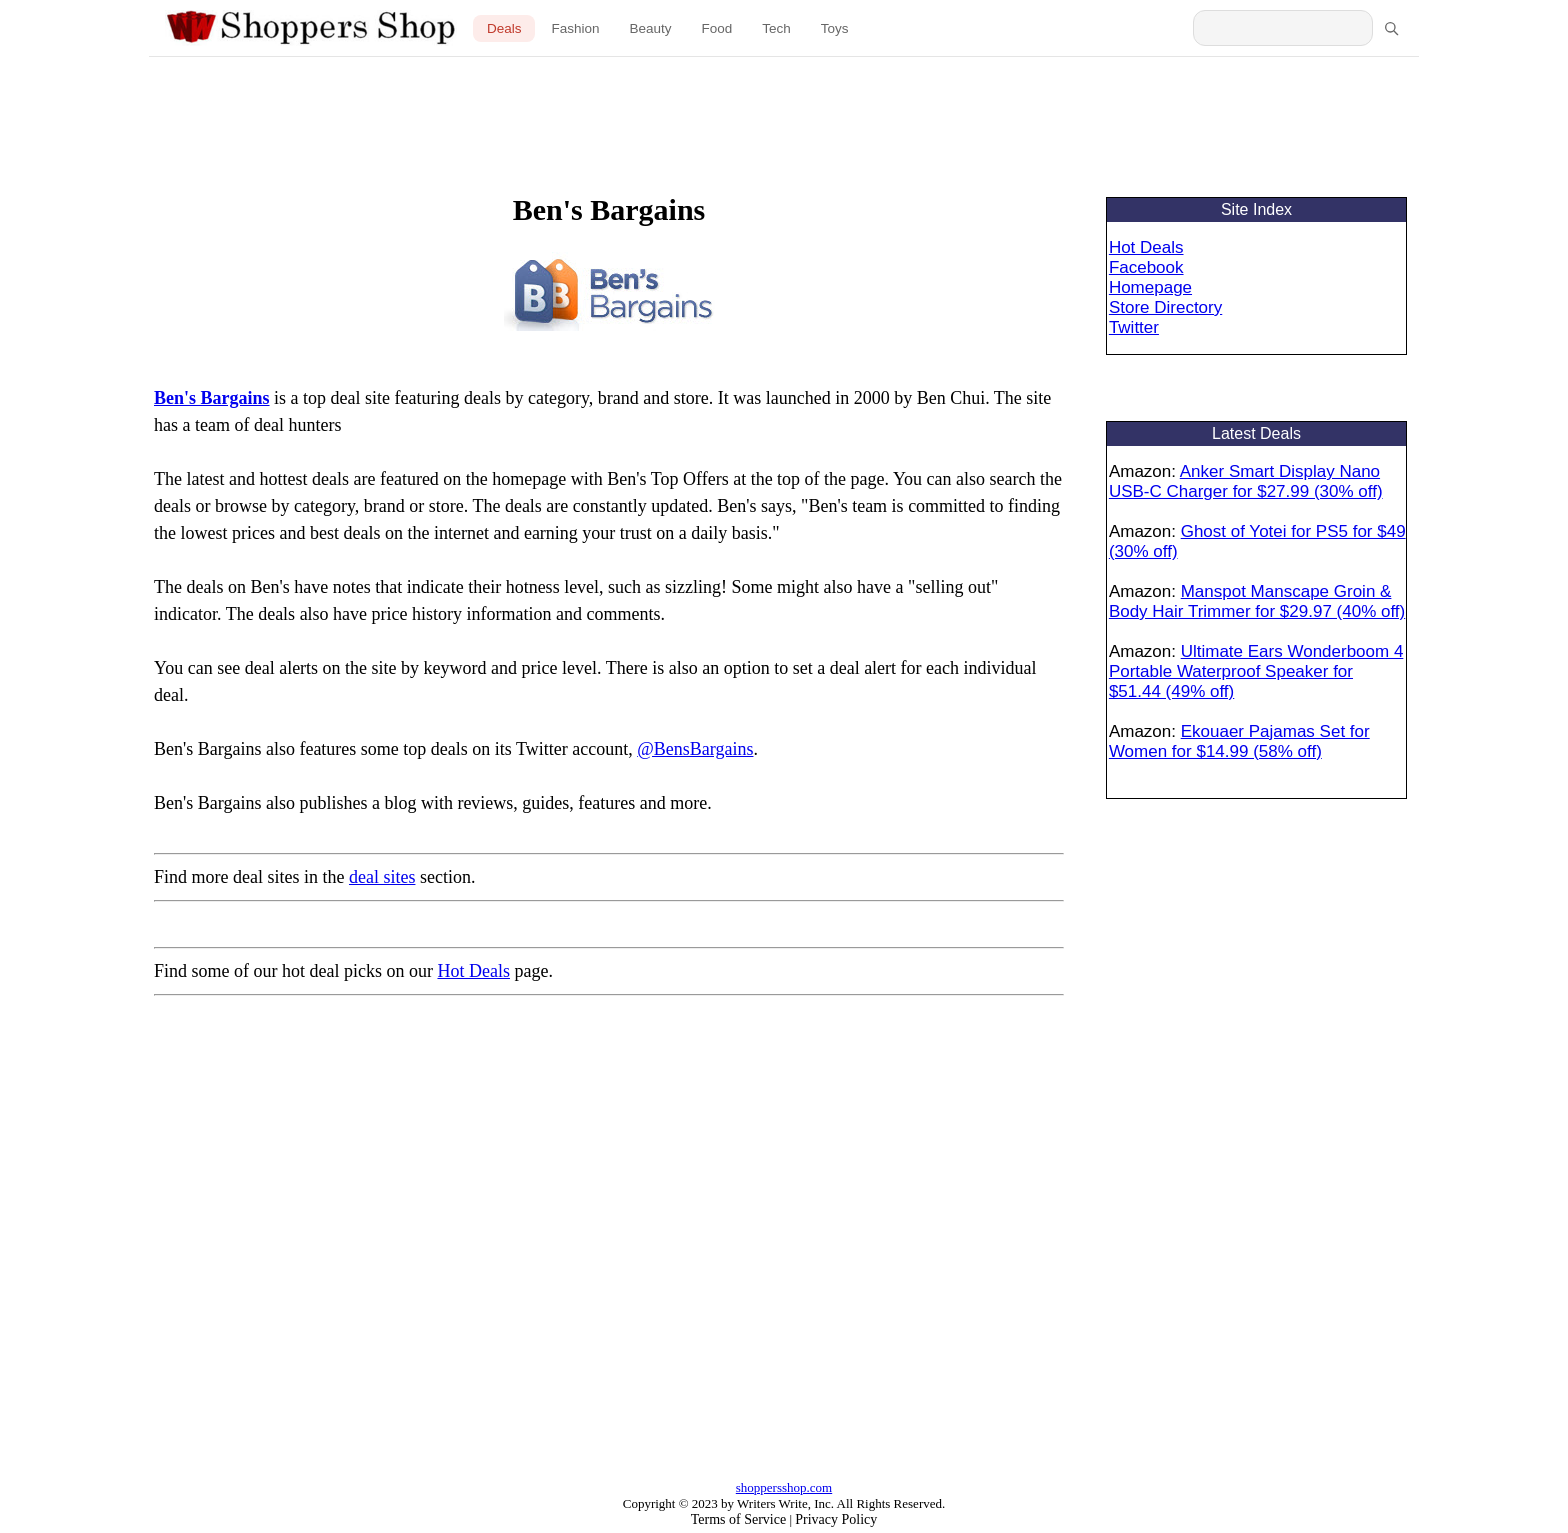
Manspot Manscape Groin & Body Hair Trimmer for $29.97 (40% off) (1257, 601)
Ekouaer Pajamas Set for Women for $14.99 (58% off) (1239, 741)
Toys (835, 28)
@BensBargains (695, 749)
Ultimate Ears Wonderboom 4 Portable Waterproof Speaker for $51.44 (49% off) (1256, 671)
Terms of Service (738, 1519)
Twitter (1134, 327)
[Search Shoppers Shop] (1283, 28)
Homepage (1150, 287)
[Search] (1391, 28)
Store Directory (1165, 307)
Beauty (650, 28)
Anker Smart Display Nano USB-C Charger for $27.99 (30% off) (1246, 481)
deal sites (382, 877)
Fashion (575, 28)
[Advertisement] (784, 112)
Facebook (1146, 267)
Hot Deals (473, 971)
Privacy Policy (836, 1519)
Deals (504, 28)
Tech (776, 28)
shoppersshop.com (784, 1487)
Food (717, 28)
